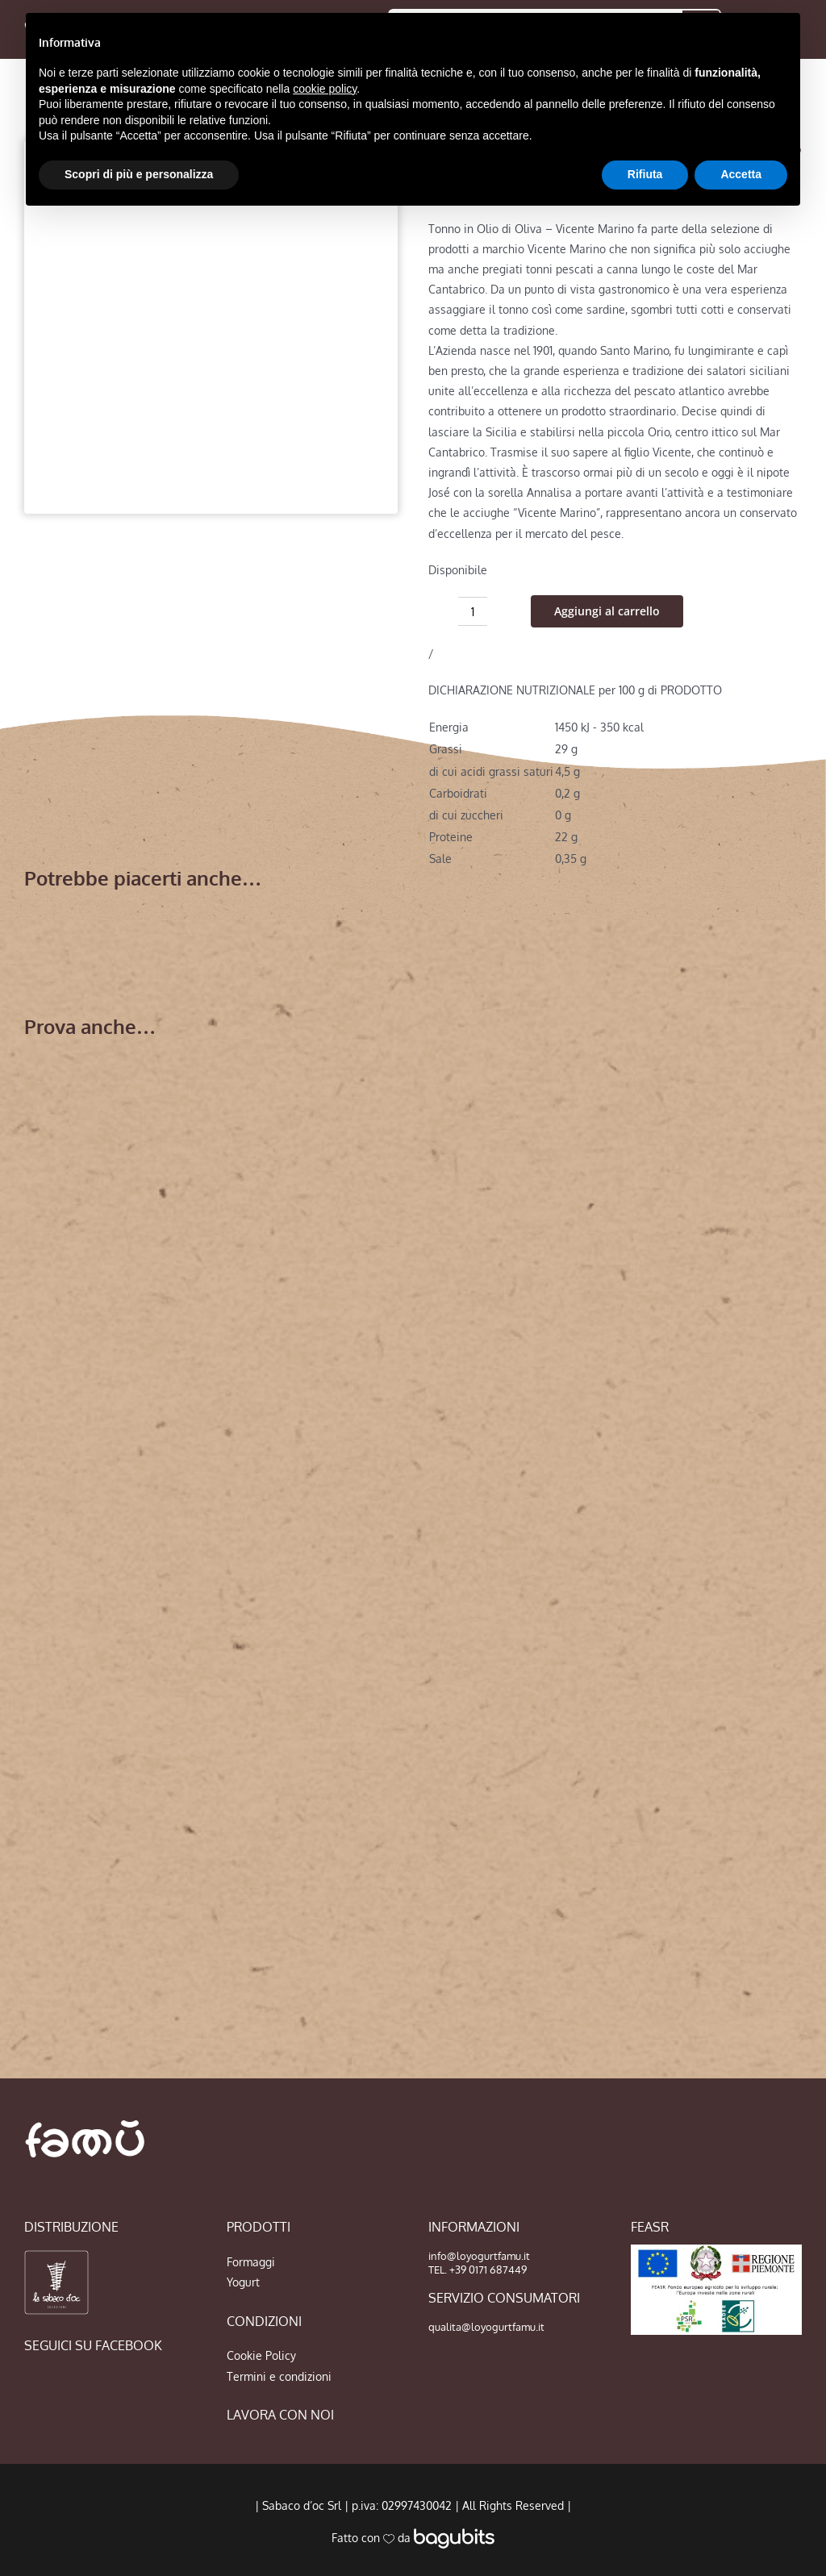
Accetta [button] (740, 174)
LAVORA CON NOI (280, 2415)
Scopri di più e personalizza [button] (139, 174)
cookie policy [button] (325, 88)
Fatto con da (413, 2538)
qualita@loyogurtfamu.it (486, 2326)
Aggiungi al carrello (607, 611)
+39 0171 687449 (488, 2269)
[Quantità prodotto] (472, 611)
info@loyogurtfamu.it (479, 2255)
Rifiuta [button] (645, 174)
